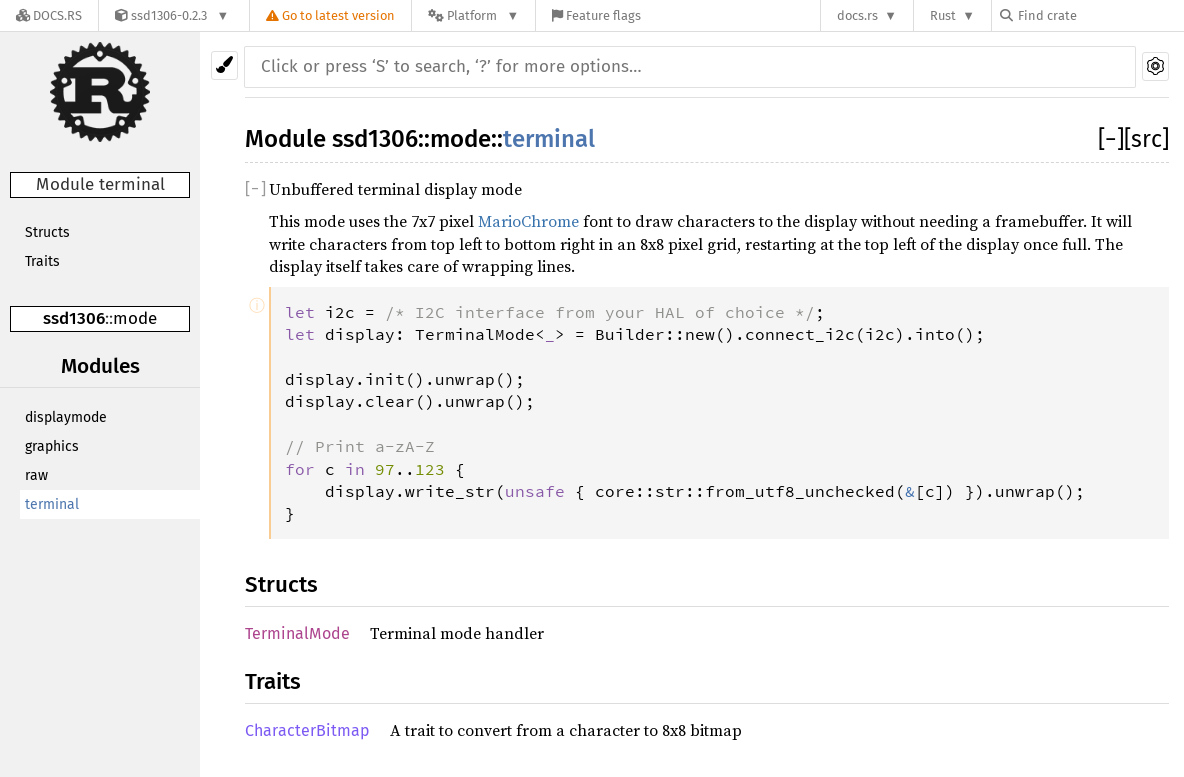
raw (36, 475)
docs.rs (857, 15)
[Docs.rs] (49, 15)
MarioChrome (528, 221)
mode (135, 318)
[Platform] (473, 15)
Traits (42, 261)
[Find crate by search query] (1100, 15)
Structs (47, 232)
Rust (943, 15)
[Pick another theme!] (224, 65)
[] (1111, 139)
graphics (52, 446)
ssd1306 (74, 318)
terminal (52, 504)
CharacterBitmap (307, 730)
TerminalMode (297, 633)
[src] (1146, 139)
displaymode (66, 417)
